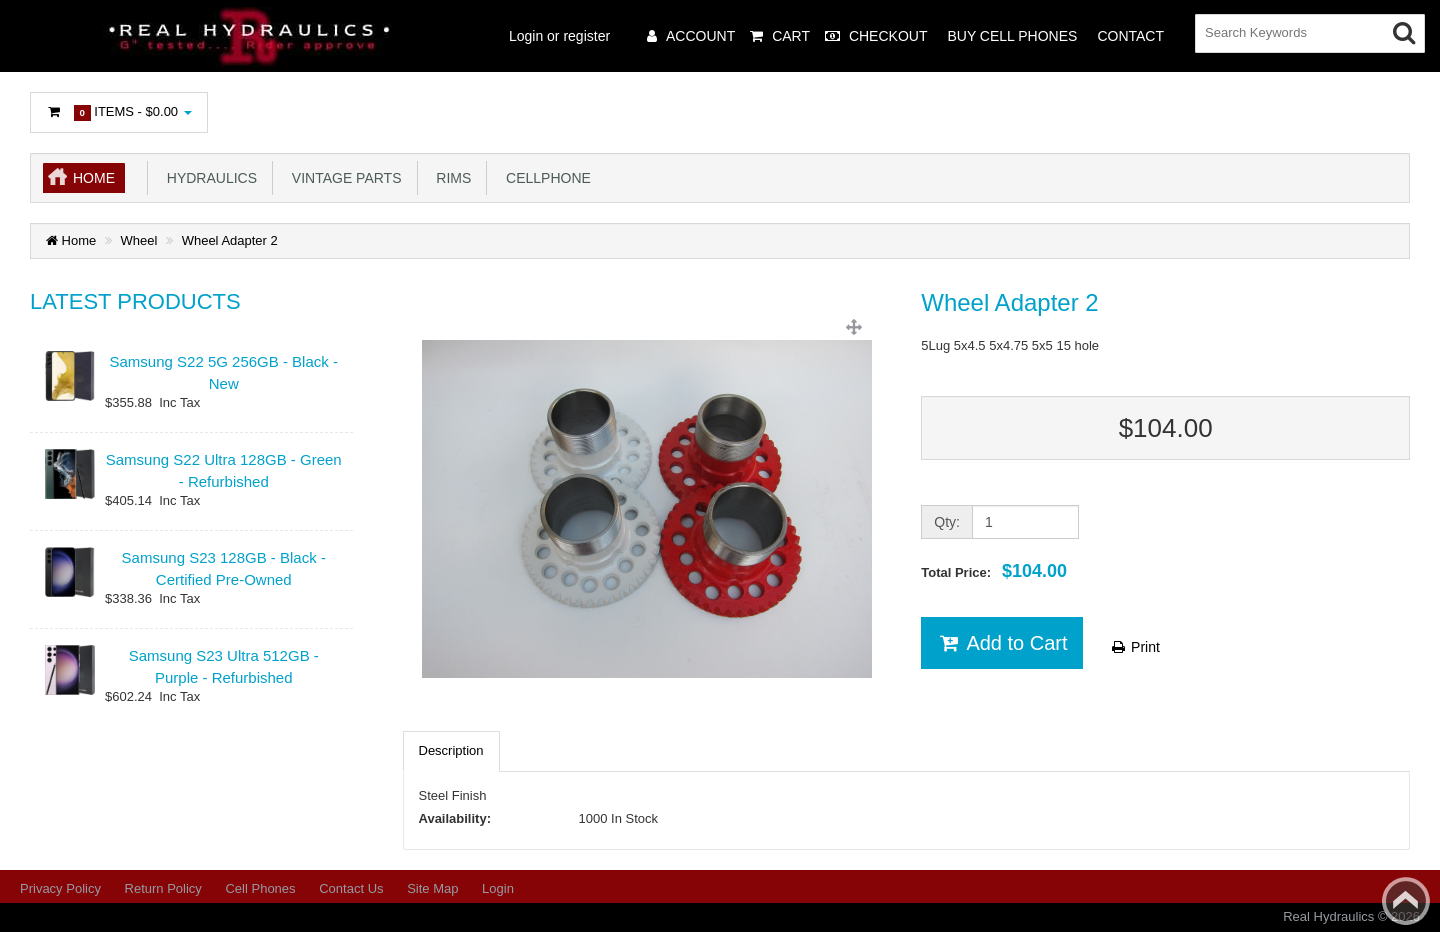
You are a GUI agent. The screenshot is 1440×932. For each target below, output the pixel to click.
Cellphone (544, 178)
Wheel (139, 240)
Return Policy (163, 888)
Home (94, 178)
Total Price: (994, 571)
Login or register (559, 36)
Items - (119, 112)
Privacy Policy (60, 888)
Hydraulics (208, 178)
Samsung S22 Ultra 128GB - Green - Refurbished (224, 470)
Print (1134, 647)
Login (498, 888)
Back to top (1406, 901)
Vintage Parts (342, 178)
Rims (450, 178)
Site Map (432, 888)
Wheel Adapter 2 (230, 240)
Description (451, 750)
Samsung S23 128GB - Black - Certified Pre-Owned (224, 568)
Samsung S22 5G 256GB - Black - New (224, 372)
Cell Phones (260, 888)
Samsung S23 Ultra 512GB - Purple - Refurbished (224, 666)
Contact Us (351, 888)
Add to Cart (1001, 643)
